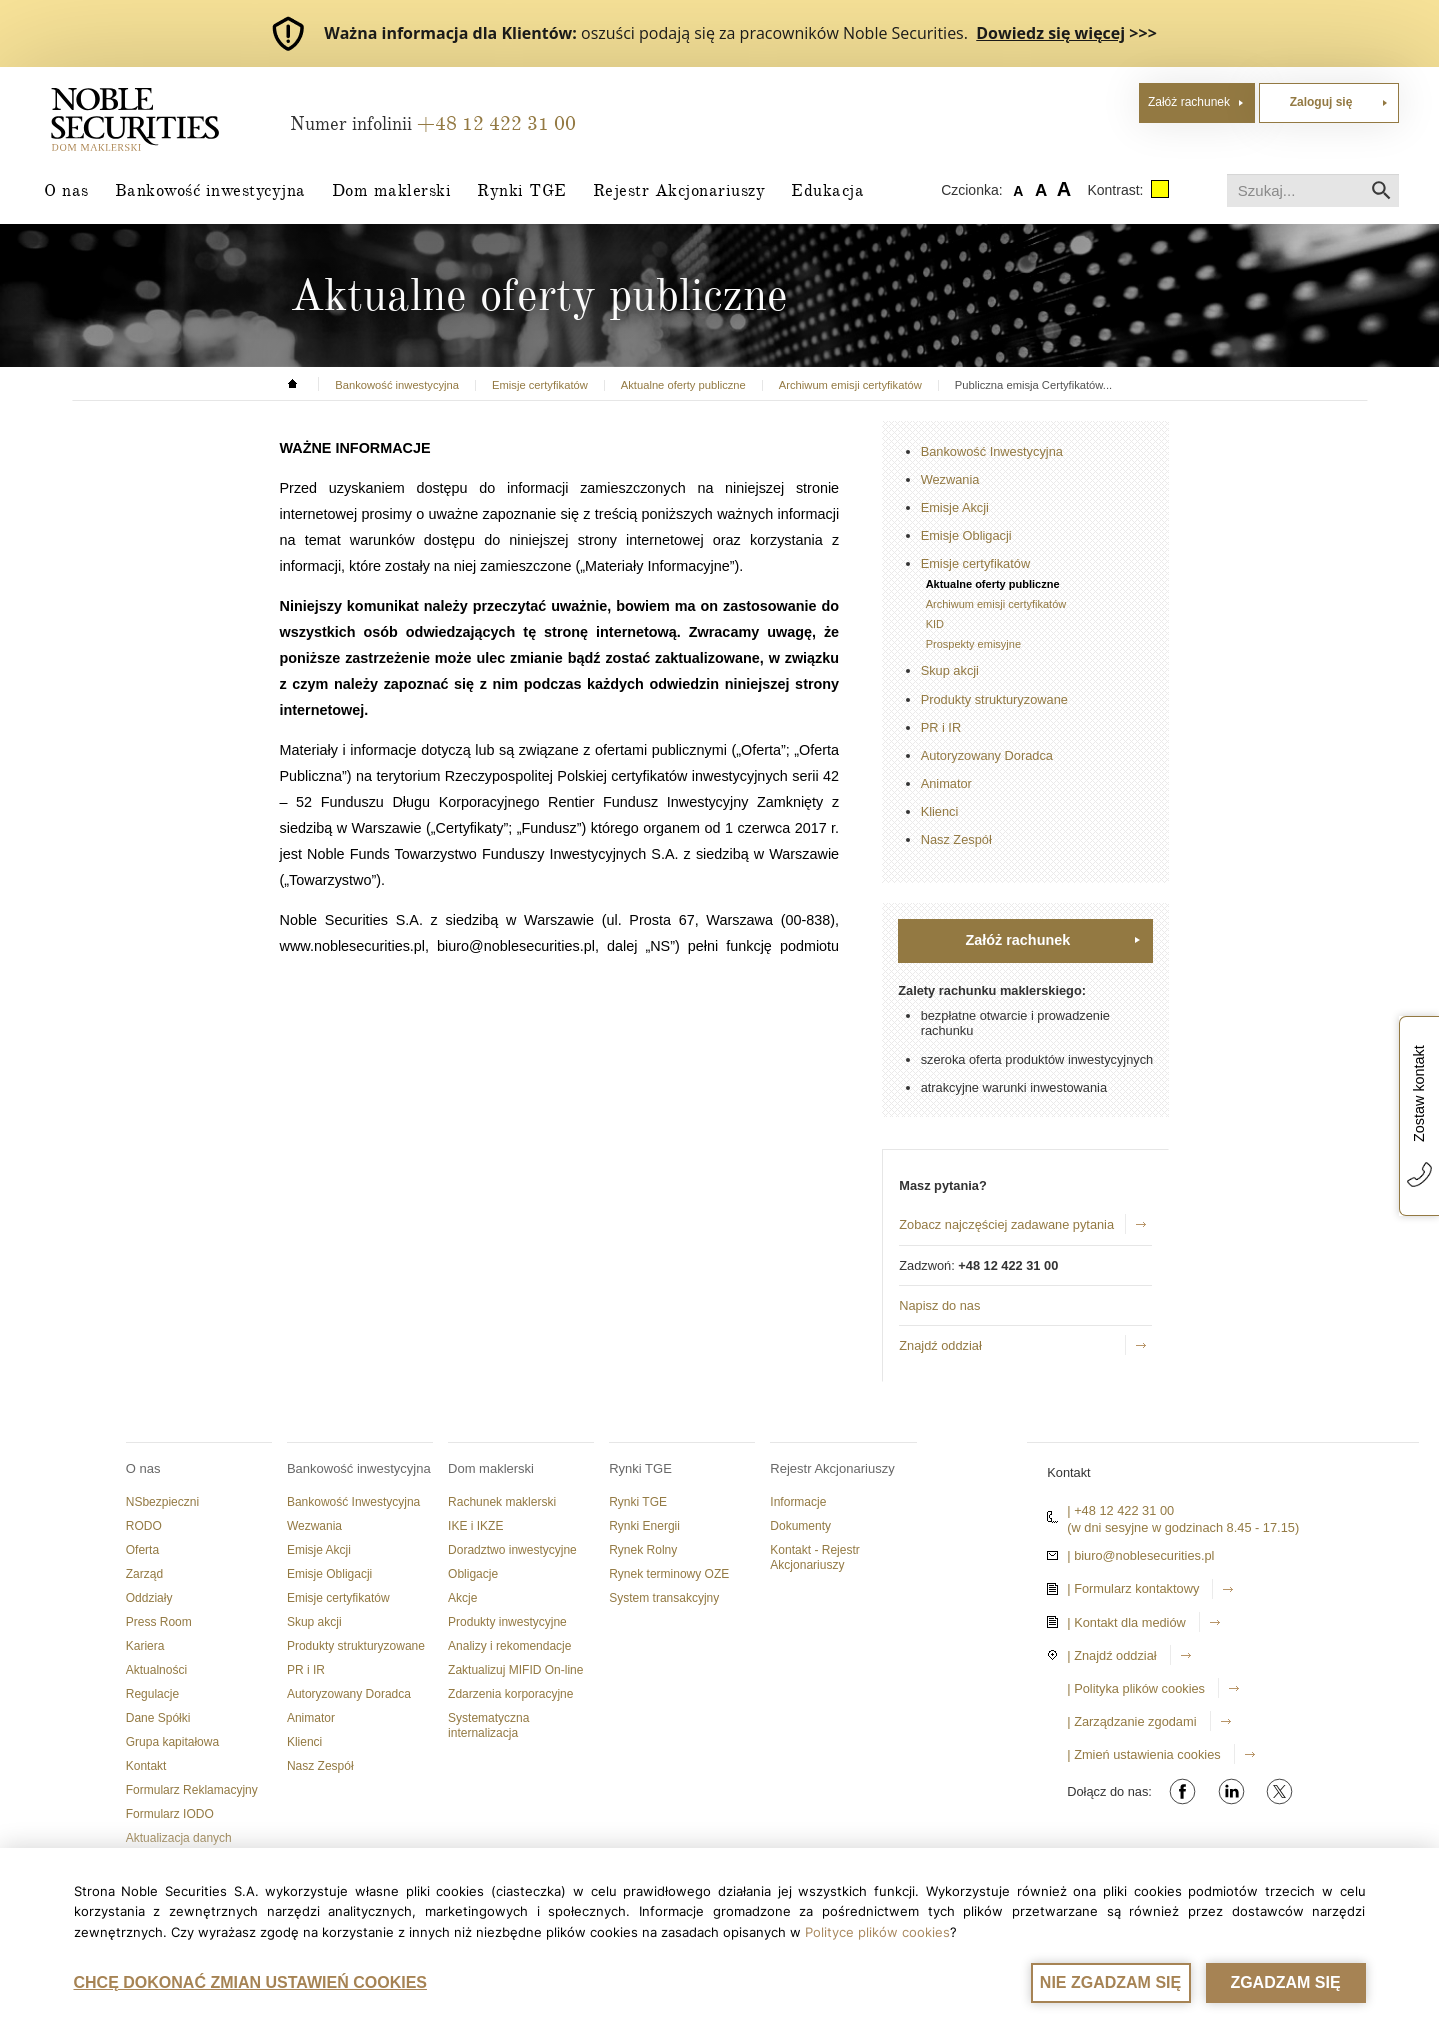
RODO (144, 1526)
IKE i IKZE (475, 1526)
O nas (66, 190)
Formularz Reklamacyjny (192, 1790)
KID (935, 624)
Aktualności (156, 1670)
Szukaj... (1227, 174)
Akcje (462, 1598)
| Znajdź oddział (1111, 1655)
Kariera (145, 1646)
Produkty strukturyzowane (994, 699)
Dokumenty (800, 1526)
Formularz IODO (170, 1814)
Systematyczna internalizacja (488, 1725)
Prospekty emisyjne (973, 644)
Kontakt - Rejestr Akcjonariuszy (814, 1557)
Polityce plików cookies (877, 1932)
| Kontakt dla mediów (1126, 1622)
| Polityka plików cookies (1136, 1688)
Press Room (159, 1622)
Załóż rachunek (1189, 102)
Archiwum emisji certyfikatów (996, 604)
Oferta (142, 1550)
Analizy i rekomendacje (509, 1646)
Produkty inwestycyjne (507, 1622)
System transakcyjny (664, 1598)
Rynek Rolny (643, 1550)
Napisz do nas (939, 1305)
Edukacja (827, 190)
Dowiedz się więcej (1050, 33)
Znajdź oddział (940, 1345)
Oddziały (149, 1598)
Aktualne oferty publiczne (993, 584)
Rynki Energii (644, 1526)
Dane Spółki (158, 1718)
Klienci (940, 811)
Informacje (798, 1502)
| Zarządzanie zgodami (1131, 1721)
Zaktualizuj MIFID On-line (515, 1670)
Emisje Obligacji (966, 535)
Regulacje (152, 1694)
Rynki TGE (522, 190)
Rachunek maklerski (502, 1502)
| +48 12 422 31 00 (1120, 1510)
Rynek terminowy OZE (669, 1574)
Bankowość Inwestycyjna (992, 451)
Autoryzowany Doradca (987, 755)
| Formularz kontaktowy (1133, 1588)
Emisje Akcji (955, 507)
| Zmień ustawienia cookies (1143, 1754)
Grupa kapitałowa (172, 1742)
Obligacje (473, 1574)
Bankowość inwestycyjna (210, 190)
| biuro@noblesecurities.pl (1140, 1555)
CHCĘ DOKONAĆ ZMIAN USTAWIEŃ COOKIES (250, 1982)
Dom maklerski (392, 190)
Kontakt (146, 1766)
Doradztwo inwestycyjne (512, 1550)
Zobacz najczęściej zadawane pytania (1006, 1224)
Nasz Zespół (956, 839)
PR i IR (941, 727)
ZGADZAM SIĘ (1285, 1982)
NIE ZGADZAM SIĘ (1110, 1982)
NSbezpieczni (162, 1502)
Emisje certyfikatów (976, 563)
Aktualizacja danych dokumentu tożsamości (187, 1845)
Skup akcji (950, 670)
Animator (946, 783)
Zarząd (144, 1574)
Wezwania (950, 479)
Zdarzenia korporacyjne (510, 1694)
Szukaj (1381, 190)
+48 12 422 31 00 (496, 123)
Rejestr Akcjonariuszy (679, 190)
